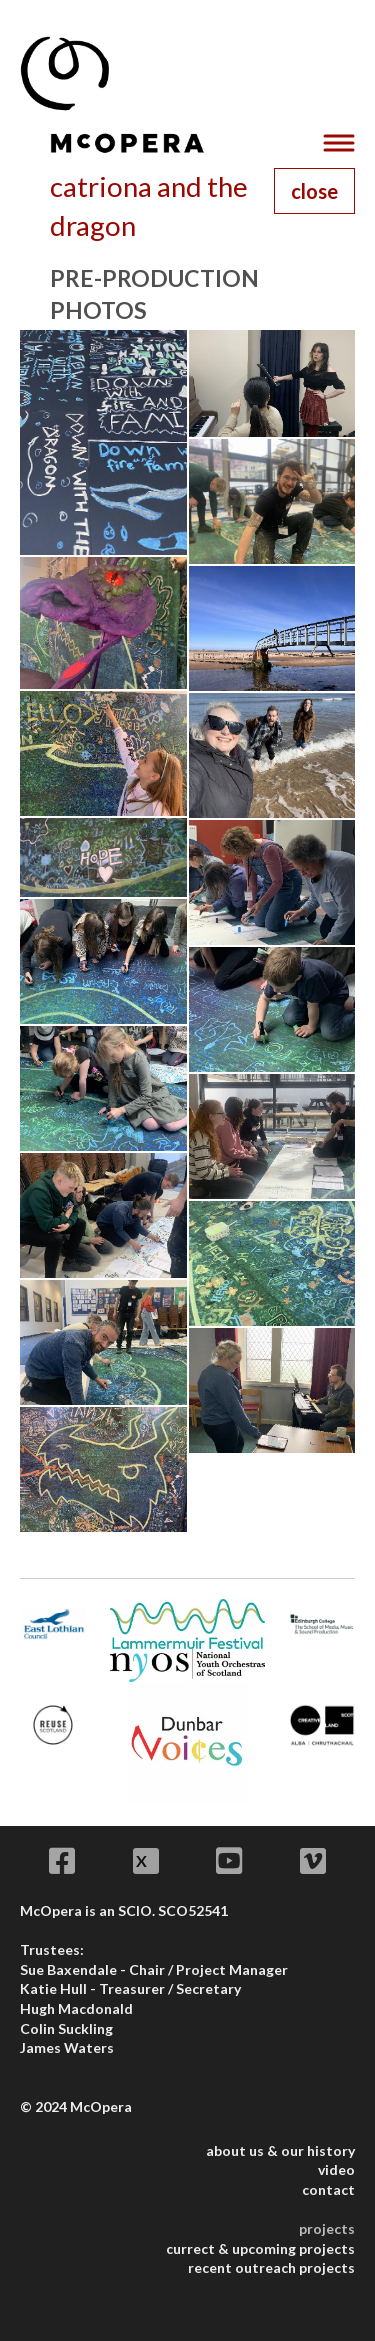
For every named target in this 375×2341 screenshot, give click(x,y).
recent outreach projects (271, 2267)
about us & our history (280, 2150)
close (314, 191)
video (336, 2169)
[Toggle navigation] (338, 143)
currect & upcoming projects (260, 2248)
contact (328, 2189)
